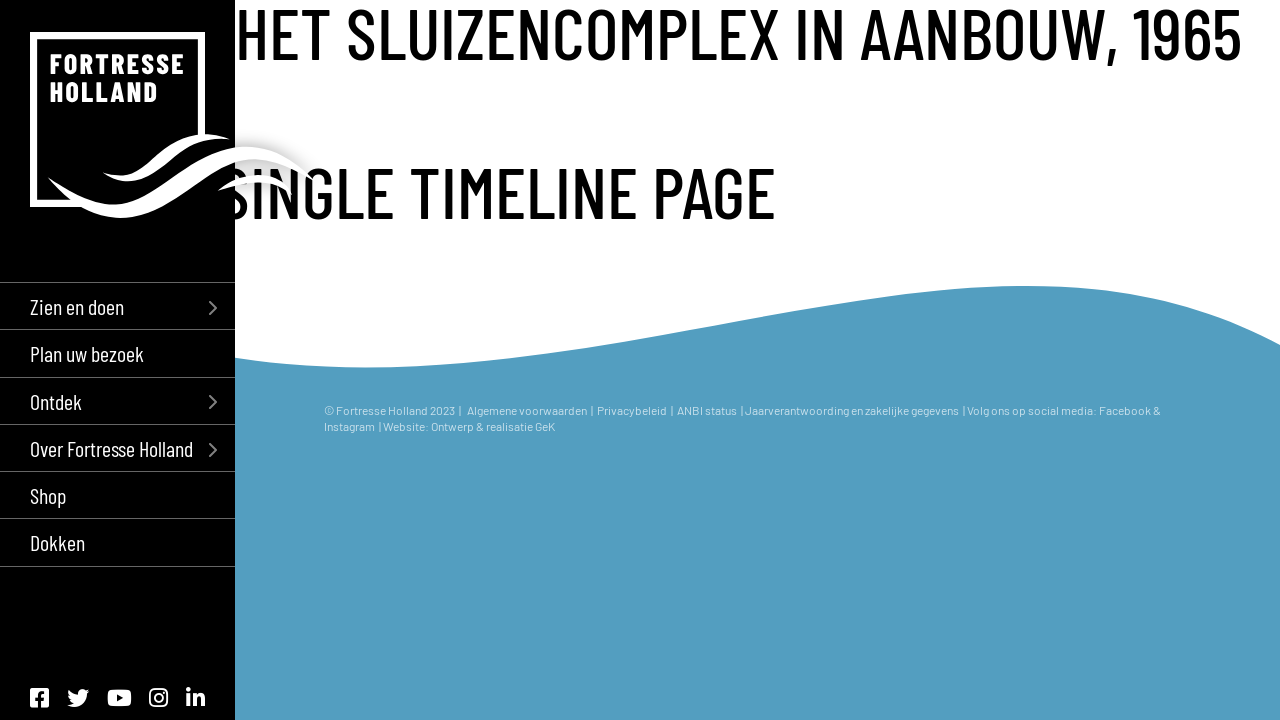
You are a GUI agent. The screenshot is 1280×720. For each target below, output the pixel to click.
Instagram (350, 426)
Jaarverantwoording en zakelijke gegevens (852, 410)
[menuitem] (117, 305)
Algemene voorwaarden (527, 410)
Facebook (1125, 410)
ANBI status (708, 410)
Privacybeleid (632, 410)
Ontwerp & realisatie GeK (493, 426)
